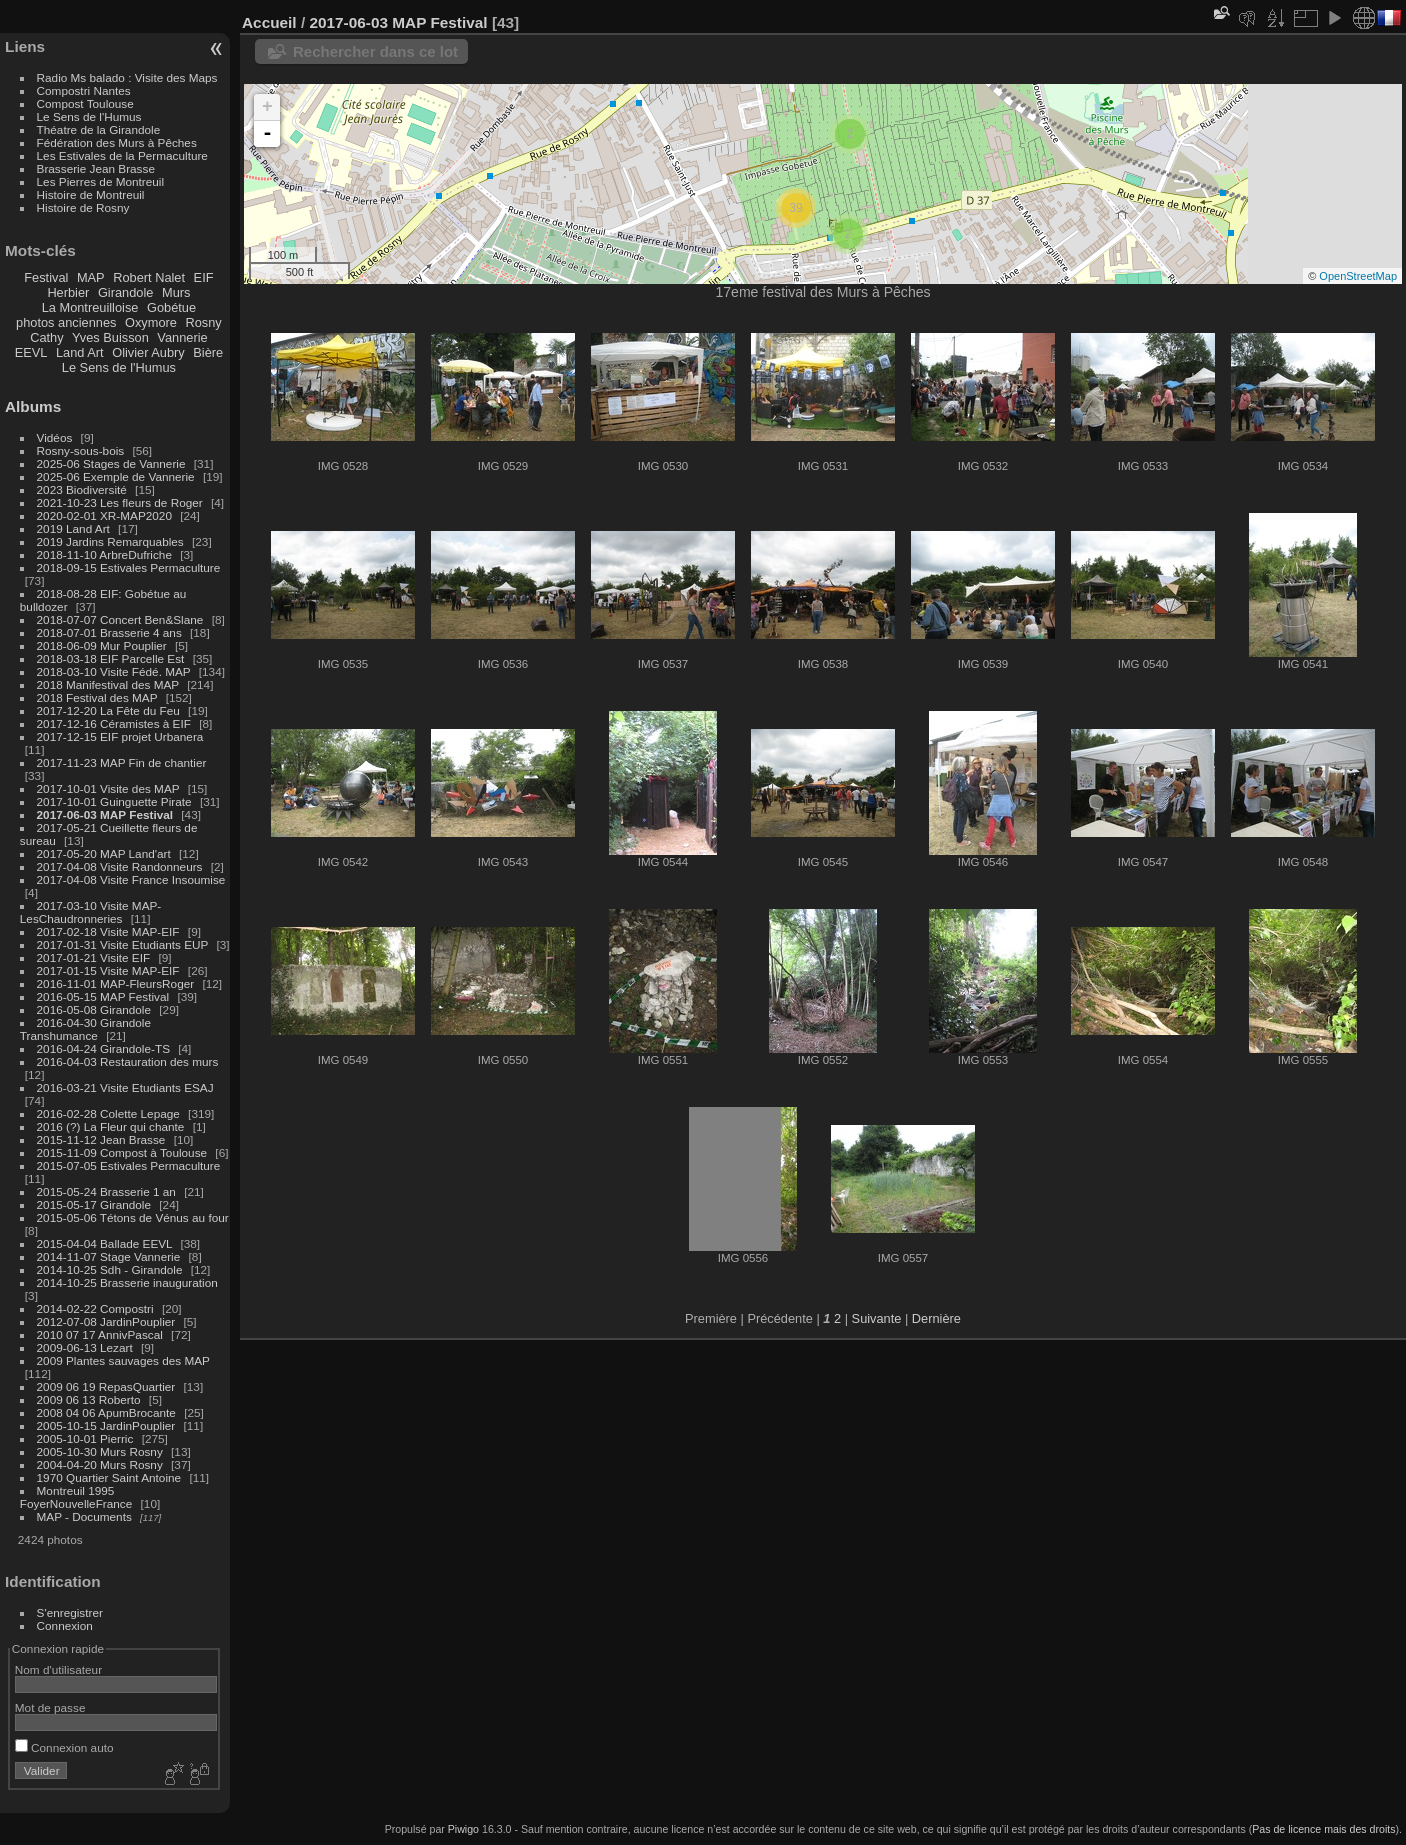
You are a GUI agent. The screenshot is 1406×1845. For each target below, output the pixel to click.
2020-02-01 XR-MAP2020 (104, 515)
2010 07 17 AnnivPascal (100, 1334)
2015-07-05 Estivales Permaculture (129, 1165)
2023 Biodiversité (82, 489)
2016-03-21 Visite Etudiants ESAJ (125, 1087)
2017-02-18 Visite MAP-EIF (108, 931)
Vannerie (182, 337)
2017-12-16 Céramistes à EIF (114, 723)
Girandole (126, 292)
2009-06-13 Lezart (85, 1347)
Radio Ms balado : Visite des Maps (127, 77)
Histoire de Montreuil (91, 194)
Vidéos (55, 437)
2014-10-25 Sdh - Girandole (110, 1269)
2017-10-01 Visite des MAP (108, 788)
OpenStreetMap (1358, 276)
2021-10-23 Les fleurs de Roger (120, 502)
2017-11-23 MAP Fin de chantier (122, 762)
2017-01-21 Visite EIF (94, 957)
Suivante (877, 1318)
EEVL (31, 352)
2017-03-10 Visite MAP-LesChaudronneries (90, 912)
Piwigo (463, 1829)
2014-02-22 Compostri (95, 1308)
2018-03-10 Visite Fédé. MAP (114, 671)
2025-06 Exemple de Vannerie (116, 476)
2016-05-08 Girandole (94, 1009)
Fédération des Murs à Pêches (117, 142)
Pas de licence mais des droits (1323, 1829)
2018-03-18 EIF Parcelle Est (111, 658)
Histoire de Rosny (83, 207)
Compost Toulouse (85, 103)
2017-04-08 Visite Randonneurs (120, 866)
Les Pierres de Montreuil (101, 181)
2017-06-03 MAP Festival (105, 814)
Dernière (936, 1318)
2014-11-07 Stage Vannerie (109, 1256)
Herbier (68, 292)
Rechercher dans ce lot (375, 51)
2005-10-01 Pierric (85, 1438)
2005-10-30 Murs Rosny (100, 1451)
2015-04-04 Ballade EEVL (105, 1243)
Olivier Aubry (148, 352)
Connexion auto (64, 1747)
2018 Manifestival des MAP (108, 684)
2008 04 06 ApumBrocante (106, 1412)
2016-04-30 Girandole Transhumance (85, 1029)
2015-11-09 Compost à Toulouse (122, 1152)
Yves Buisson (110, 337)
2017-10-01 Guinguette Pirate (114, 801)
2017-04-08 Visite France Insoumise (131, 879)
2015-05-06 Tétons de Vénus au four (133, 1217)
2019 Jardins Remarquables (110, 541)
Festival (46, 277)
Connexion (65, 1625)
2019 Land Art (75, 528)
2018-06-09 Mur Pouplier (102, 645)
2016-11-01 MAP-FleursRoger (116, 983)
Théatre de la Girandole (99, 129)
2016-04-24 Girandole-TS (103, 1048)
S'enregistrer (70, 1612)
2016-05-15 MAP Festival (103, 996)
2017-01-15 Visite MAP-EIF (108, 970)
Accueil (269, 22)
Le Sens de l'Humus (89, 116)
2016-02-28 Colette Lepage (108, 1113)
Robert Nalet (149, 277)
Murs (176, 292)
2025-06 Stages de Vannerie (111, 463)
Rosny (203, 322)
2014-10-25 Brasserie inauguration (127, 1282)
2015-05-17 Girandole (94, 1204)
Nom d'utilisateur (58, 1669)
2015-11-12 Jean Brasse (101, 1139)
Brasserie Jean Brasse (96, 168)
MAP (91, 277)
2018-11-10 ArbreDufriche (104, 554)
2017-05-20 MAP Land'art (104, 853)
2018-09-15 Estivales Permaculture (129, 567)
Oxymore (151, 322)
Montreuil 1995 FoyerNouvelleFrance (76, 1497)
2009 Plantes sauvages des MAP (123, 1360)
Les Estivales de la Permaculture (122, 155)
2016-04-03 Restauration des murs (128, 1061)
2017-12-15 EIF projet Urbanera (120, 736)
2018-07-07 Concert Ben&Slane (120, 619)
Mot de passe (50, 1707)
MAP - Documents (84, 1516)
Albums (33, 406)
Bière (208, 352)
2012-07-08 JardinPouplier (106, 1321)
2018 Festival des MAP (97, 697)
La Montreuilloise (90, 307)
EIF (204, 277)
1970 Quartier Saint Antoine (109, 1477)
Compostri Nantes (84, 90)
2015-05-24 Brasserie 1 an (106, 1191)
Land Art (80, 352)
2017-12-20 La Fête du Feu (108, 710)
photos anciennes (66, 322)
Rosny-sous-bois (81, 450)
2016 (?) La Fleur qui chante (111, 1126)
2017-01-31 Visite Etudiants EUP (123, 944)
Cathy (46, 337)
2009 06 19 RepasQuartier (106, 1386)
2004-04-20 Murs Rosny (100, 1464)
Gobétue (171, 307)
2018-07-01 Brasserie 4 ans (109, 632)
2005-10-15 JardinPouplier (106, 1425)
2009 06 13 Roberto (89, 1399)
